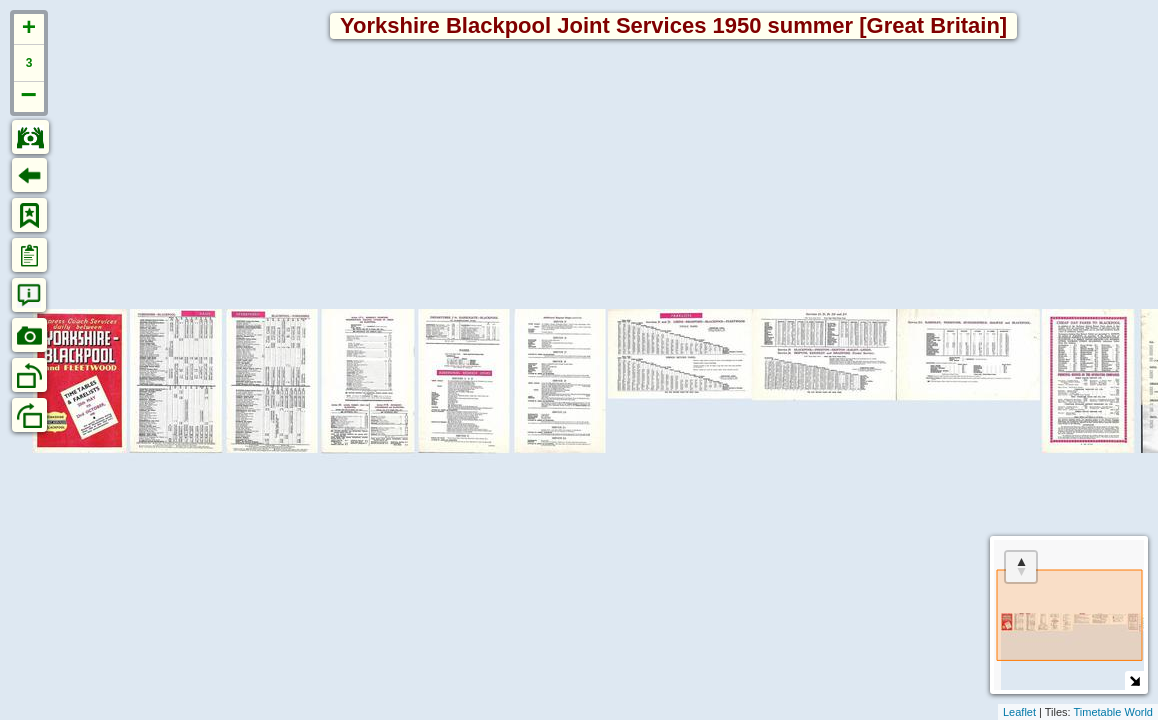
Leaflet (1019, 712)
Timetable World (1113, 712)
